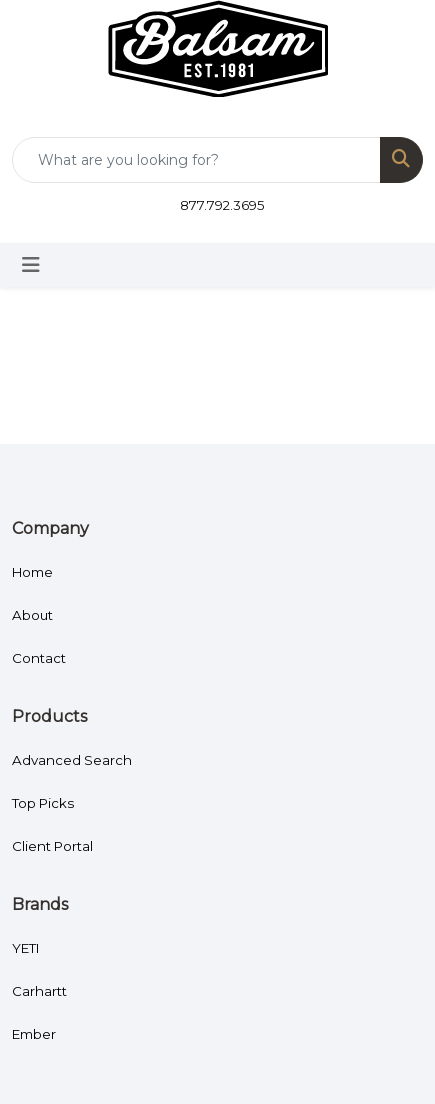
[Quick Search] (196, 160)
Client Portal (52, 846)
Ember (34, 1034)
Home (32, 572)
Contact (39, 658)
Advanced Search (72, 760)
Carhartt (39, 991)
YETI (26, 948)
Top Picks (43, 803)
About (32, 615)
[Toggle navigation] (31, 265)
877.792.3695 (222, 205)
